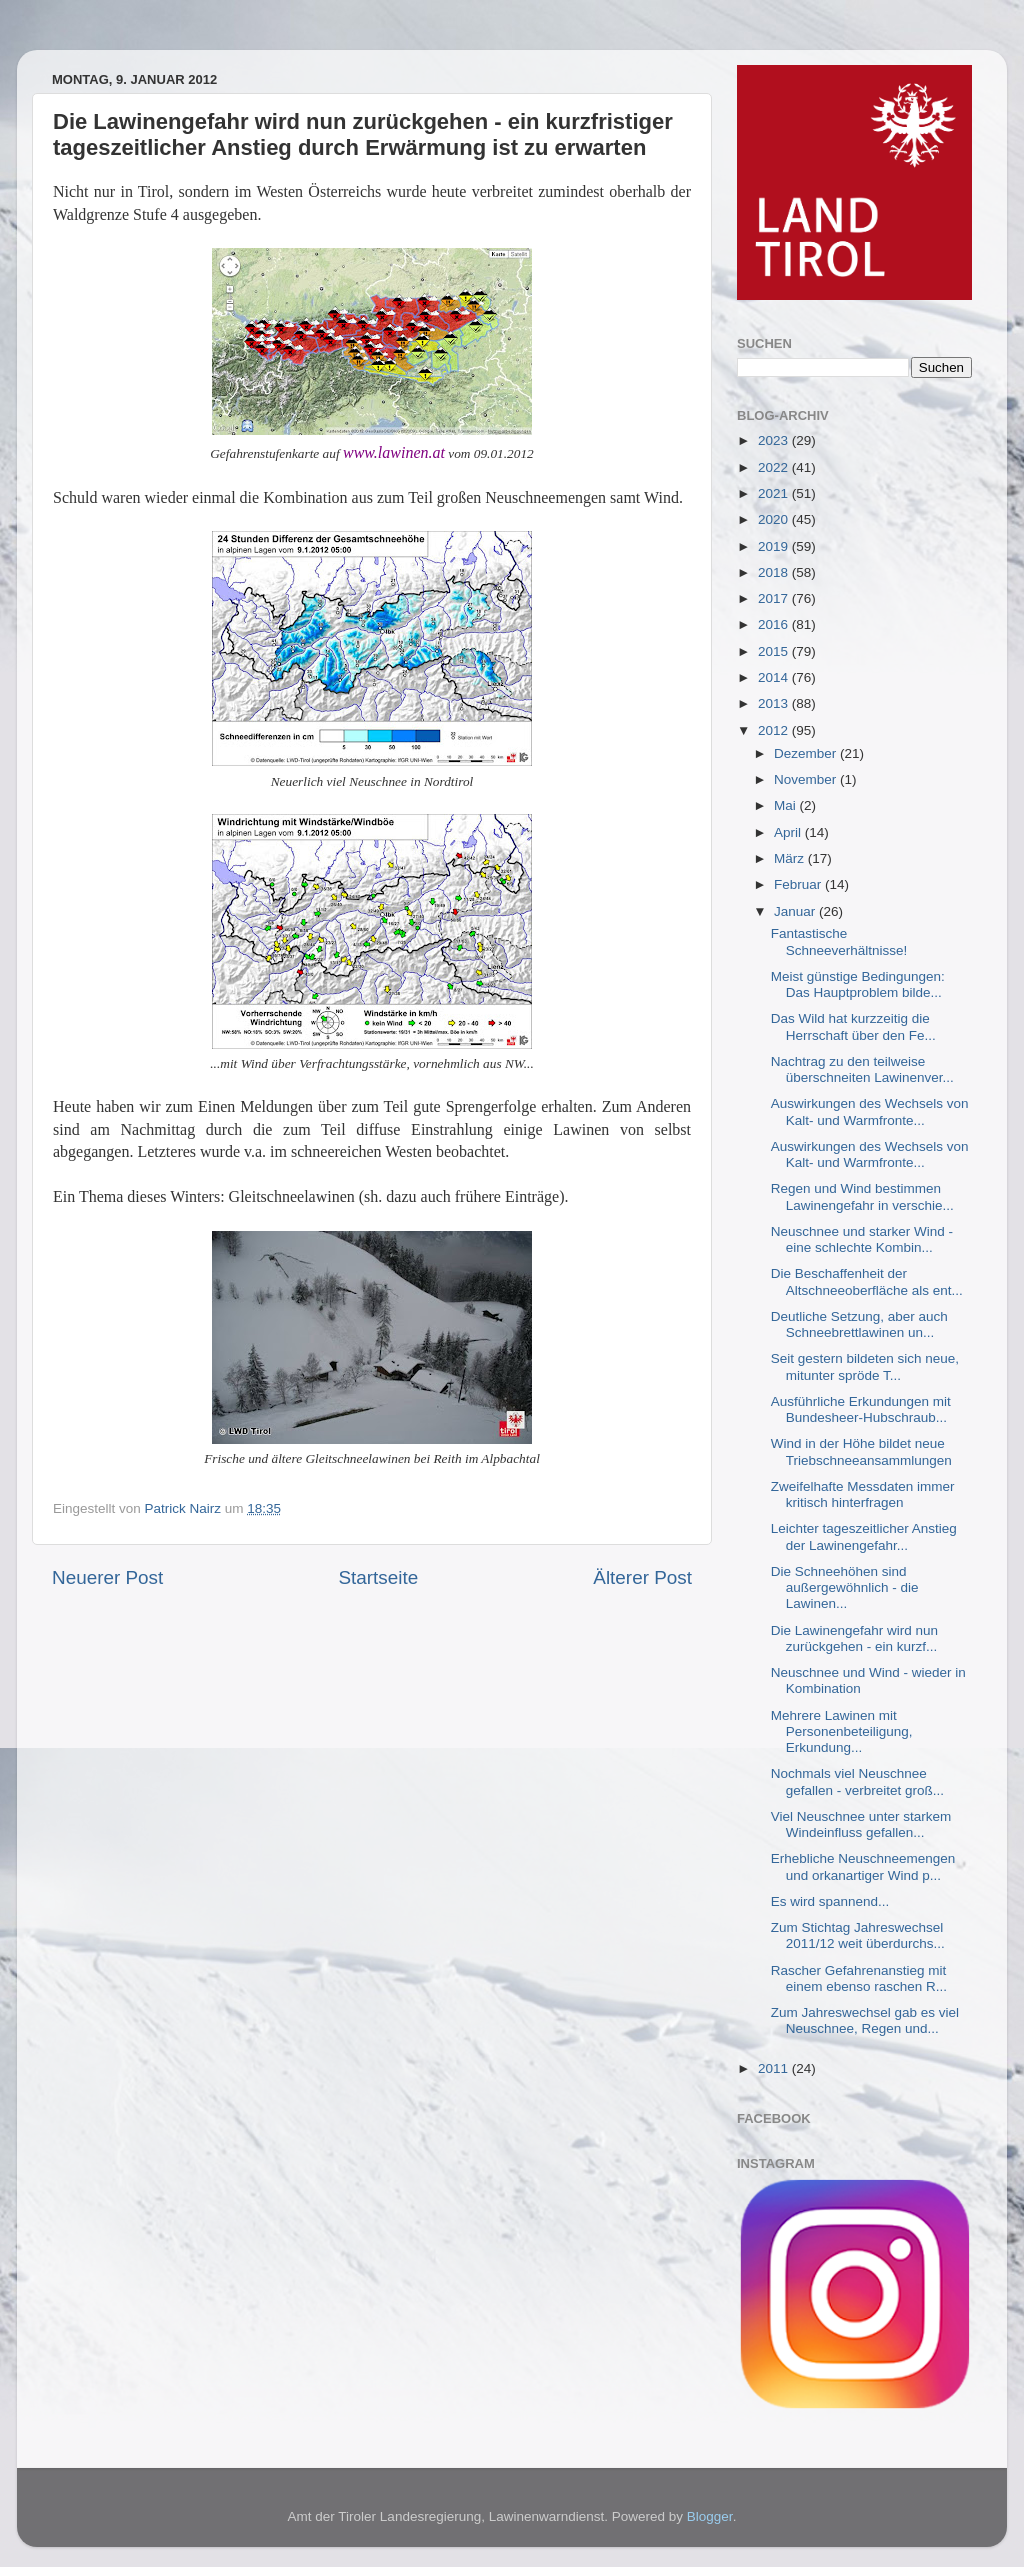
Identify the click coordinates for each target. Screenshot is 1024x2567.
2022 (775, 467)
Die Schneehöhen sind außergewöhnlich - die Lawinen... (845, 1587)
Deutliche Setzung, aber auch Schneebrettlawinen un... (859, 1324)
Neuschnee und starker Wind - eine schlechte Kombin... (862, 1239)
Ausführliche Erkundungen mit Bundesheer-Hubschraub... (861, 1409)
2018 (775, 572)
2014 (775, 677)
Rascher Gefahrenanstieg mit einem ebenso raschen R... (859, 1978)
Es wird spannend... (830, 1901)
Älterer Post (642, 1577)
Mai (787, 805)
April (789, 832)
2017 (775, 598)
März (791, 858)
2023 (775, 440)
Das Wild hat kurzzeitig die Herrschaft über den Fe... (853, 1026)
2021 (775, 493)
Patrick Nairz (185, 1508)
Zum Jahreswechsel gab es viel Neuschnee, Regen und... (865, 2020)
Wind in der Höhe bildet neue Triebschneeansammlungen (861, 1451)
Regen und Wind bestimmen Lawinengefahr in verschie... (862, 1196)
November (807, 779)
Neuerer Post (107, 1577)
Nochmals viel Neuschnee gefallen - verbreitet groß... (857, 1781)
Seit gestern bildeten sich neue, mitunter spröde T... (865, 1366)
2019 (775, 546)
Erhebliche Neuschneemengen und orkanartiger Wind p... (863, 1866)
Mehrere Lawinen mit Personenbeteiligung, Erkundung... (842, 1731)
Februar (799, 884)
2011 (775, 2068)
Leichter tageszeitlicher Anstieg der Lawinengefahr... (864, 1536)
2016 (775, 624)
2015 (775, 651)
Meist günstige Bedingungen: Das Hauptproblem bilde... (858, 984)
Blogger (710, 2516)
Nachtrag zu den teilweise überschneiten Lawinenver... (862, 1069)
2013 (775, 703)
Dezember (807, 753)
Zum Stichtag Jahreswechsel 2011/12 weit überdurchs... (858, 1935)
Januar (796, 911)
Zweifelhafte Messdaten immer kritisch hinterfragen (863, 1494)
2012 (775, 730)
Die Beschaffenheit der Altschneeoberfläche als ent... (867, 1281)
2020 (775, 519)
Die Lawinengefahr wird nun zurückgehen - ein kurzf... (854, 1638)
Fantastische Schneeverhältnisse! (839, 941)
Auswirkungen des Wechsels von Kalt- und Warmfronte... (870, 1111)
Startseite (378, 1577)
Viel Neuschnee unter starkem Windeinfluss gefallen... (861, 1824)
